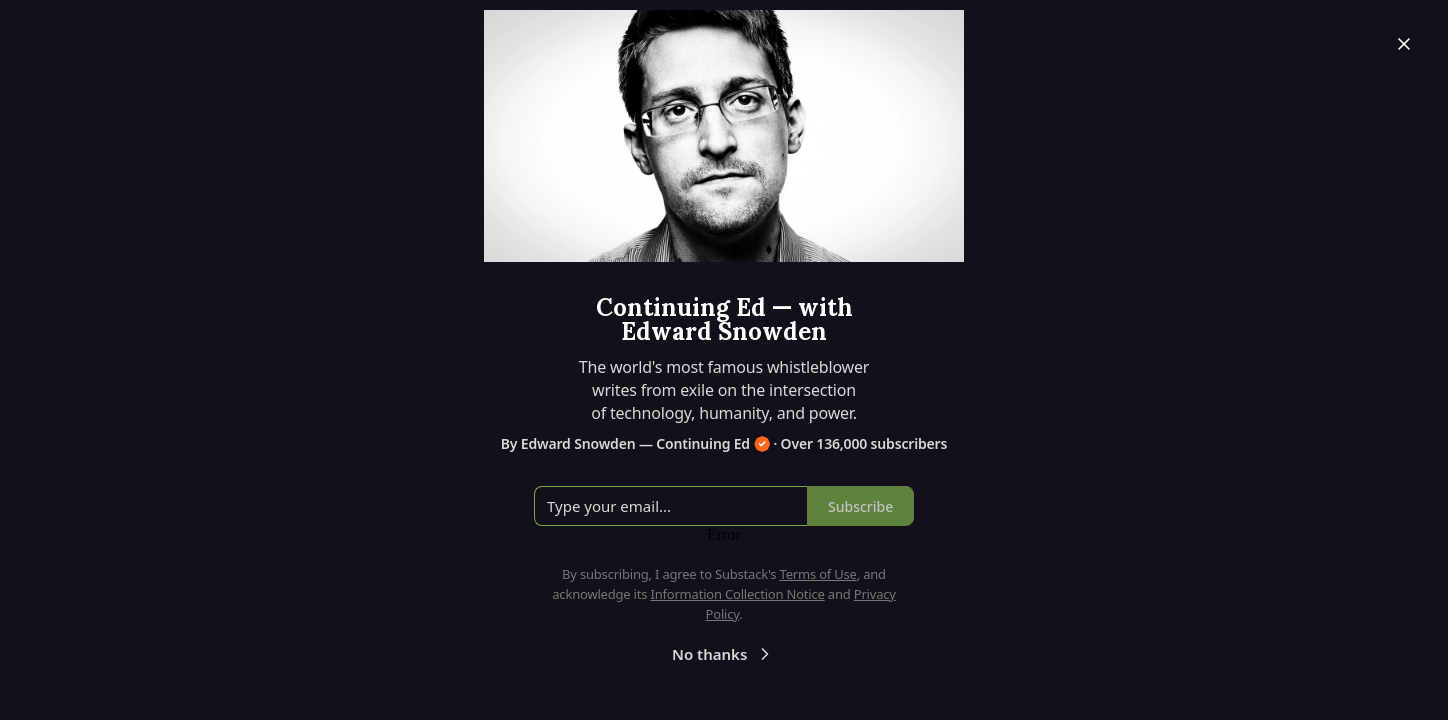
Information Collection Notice (737, 594)
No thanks (723, 654)
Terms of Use (818, 574)
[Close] (1404, 44)
